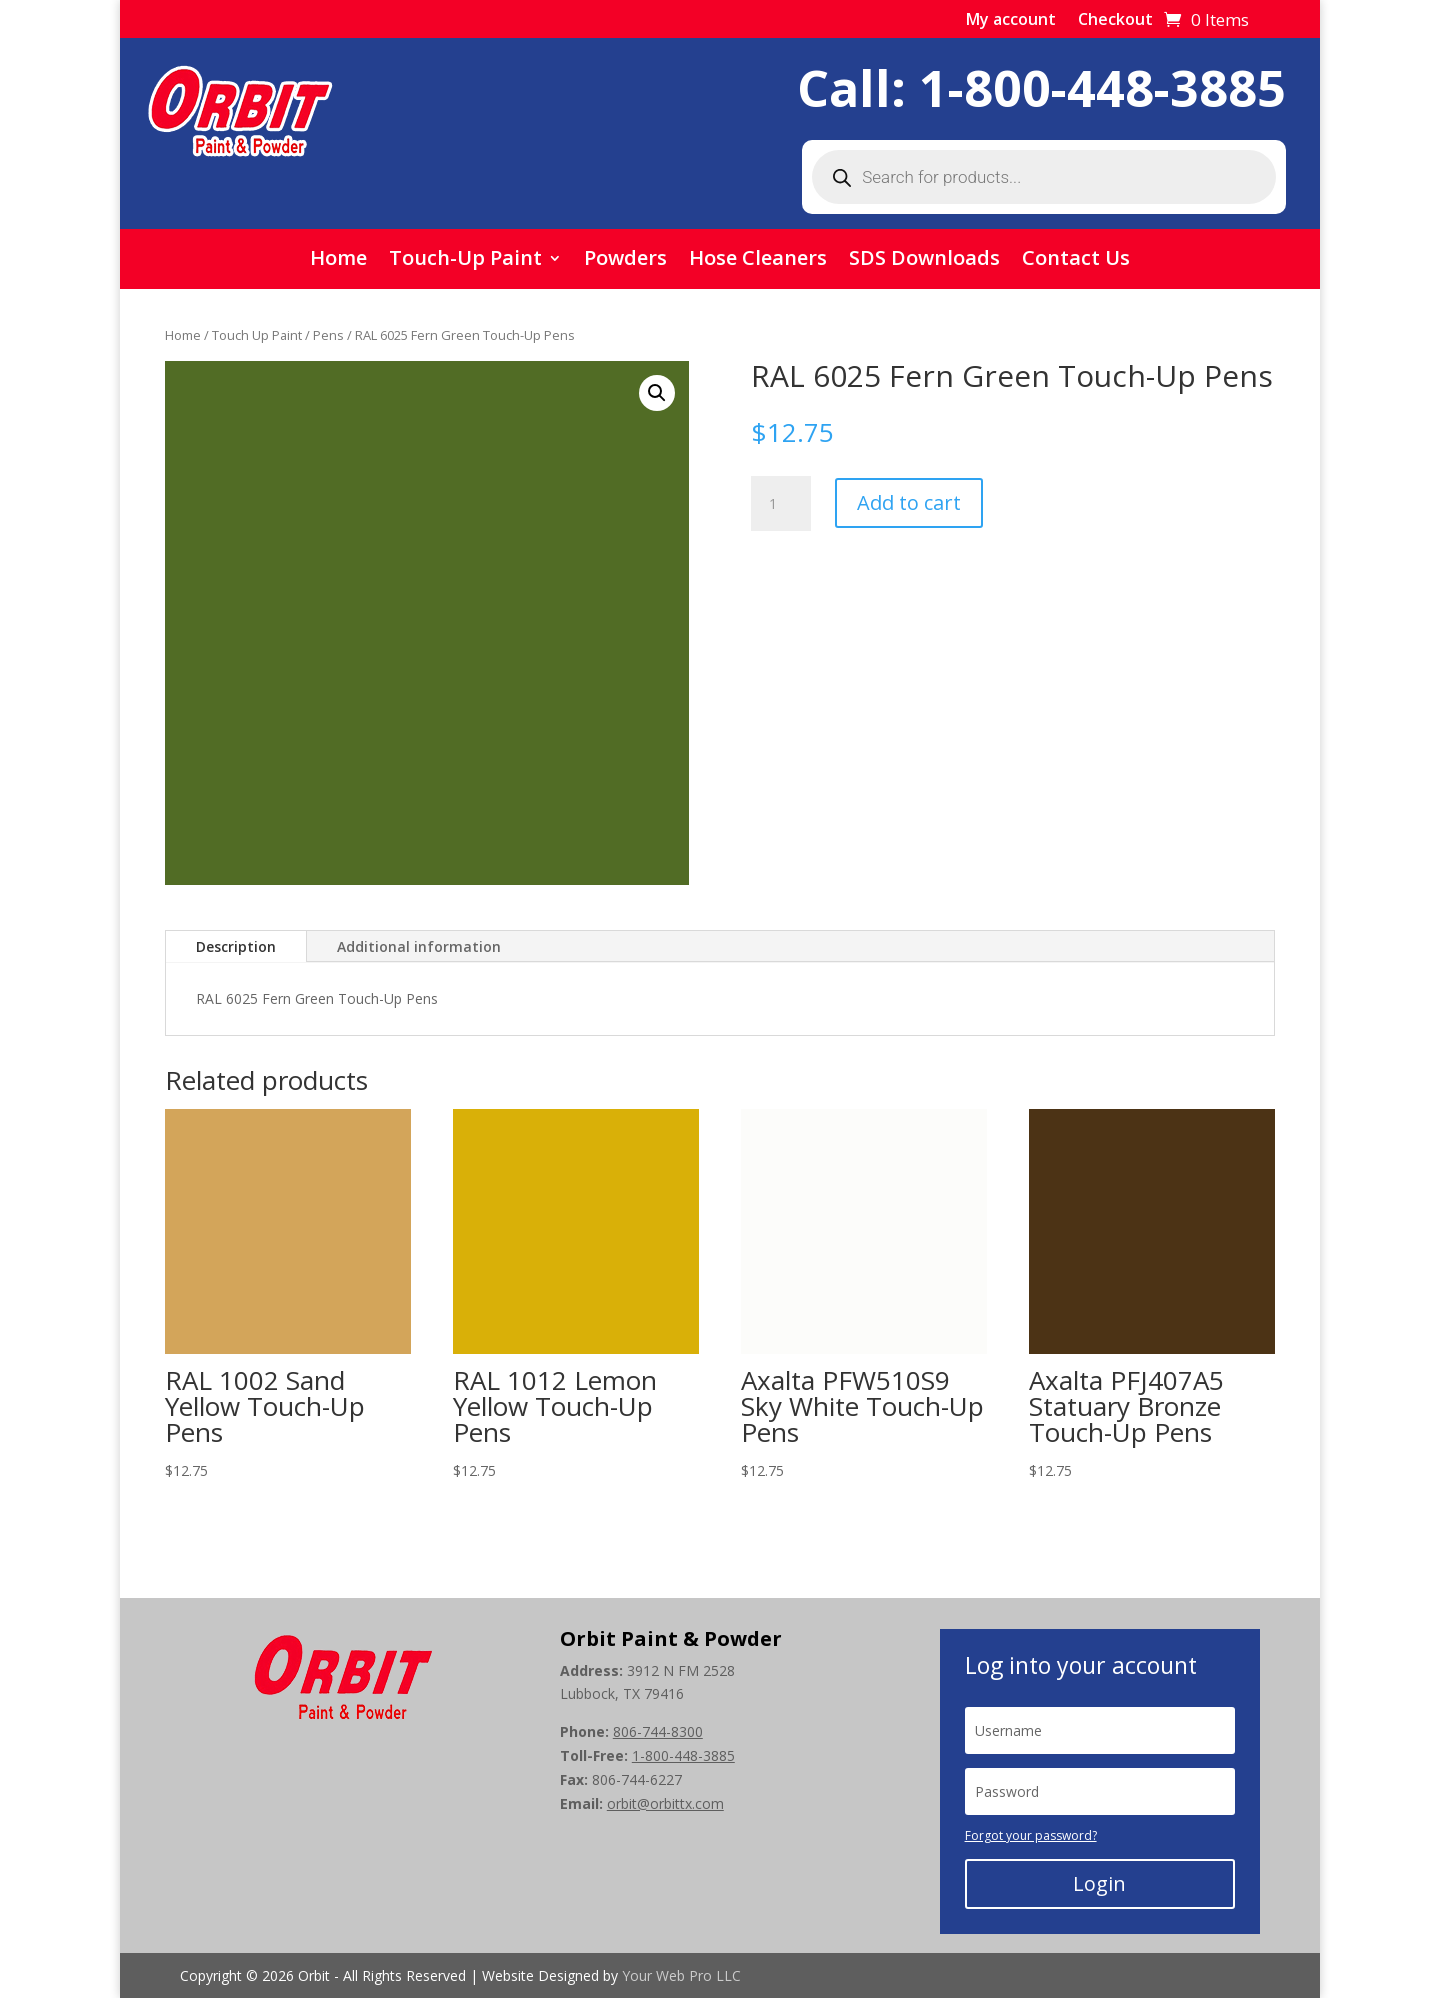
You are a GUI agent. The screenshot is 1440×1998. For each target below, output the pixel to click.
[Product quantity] (781, 504)
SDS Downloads (924, 261)
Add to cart (909, 502)
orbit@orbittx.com (665, 1803)
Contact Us (1076, 261)
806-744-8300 (658, 1731)
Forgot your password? (1031, 1835)
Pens (328, 335)
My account (1011, 21)
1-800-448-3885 (1102, 88)
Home (338, 261)
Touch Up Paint (257, 335)
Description (236, 946)
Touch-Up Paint (465, 261)
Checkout (1115, 21)
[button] (657, 393)
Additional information (419, 946)
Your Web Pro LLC (681, 1975)
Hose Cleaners (758, 261)
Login (1099, 1883)
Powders (625, 261)
